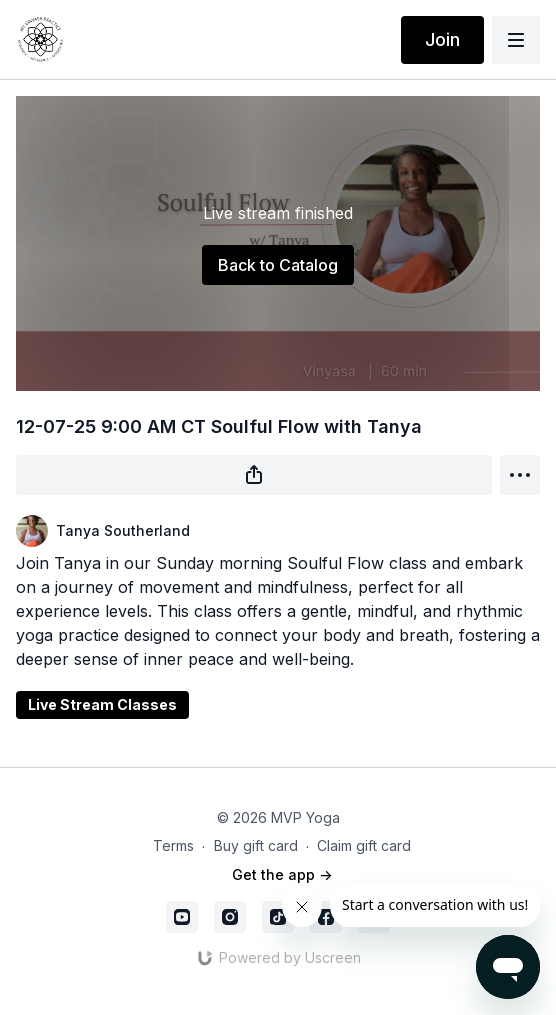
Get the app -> (282, 874)
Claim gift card (364, 845)
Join (442, 39)
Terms (173, 845)
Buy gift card (256, 845)
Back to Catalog (278, 265)
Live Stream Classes (102, 704)
